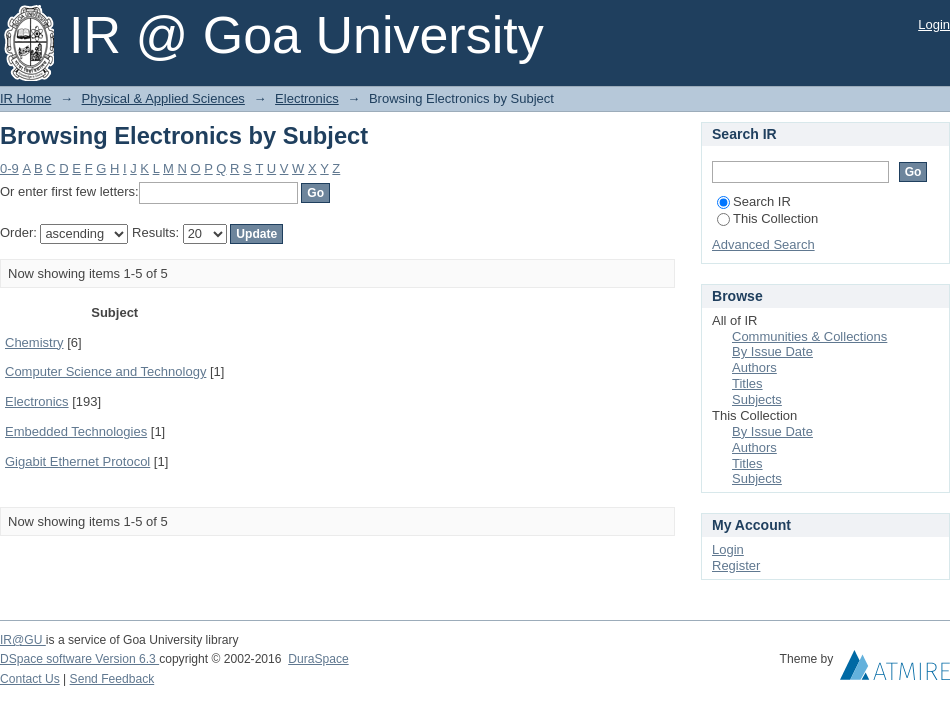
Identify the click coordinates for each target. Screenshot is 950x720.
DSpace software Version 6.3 (79, 659)
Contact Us (30, 679)
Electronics (307, 98)
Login (934, 24)
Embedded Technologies (76, 431)
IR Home (25, 98)
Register (736, 565)
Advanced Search (763, 244)
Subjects (757, 399)
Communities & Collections (809, 336)
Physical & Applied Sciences (163, 98)
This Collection (767, 218)
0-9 (9, 168)
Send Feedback (112, 679)
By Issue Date (772, 351)
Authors (754, 367)
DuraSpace (318, 659)
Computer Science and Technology (105, 371)
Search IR (754, 201)
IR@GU (23, 640)
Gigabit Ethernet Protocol (77, 461)
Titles (747, 383)
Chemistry (34, 342)
